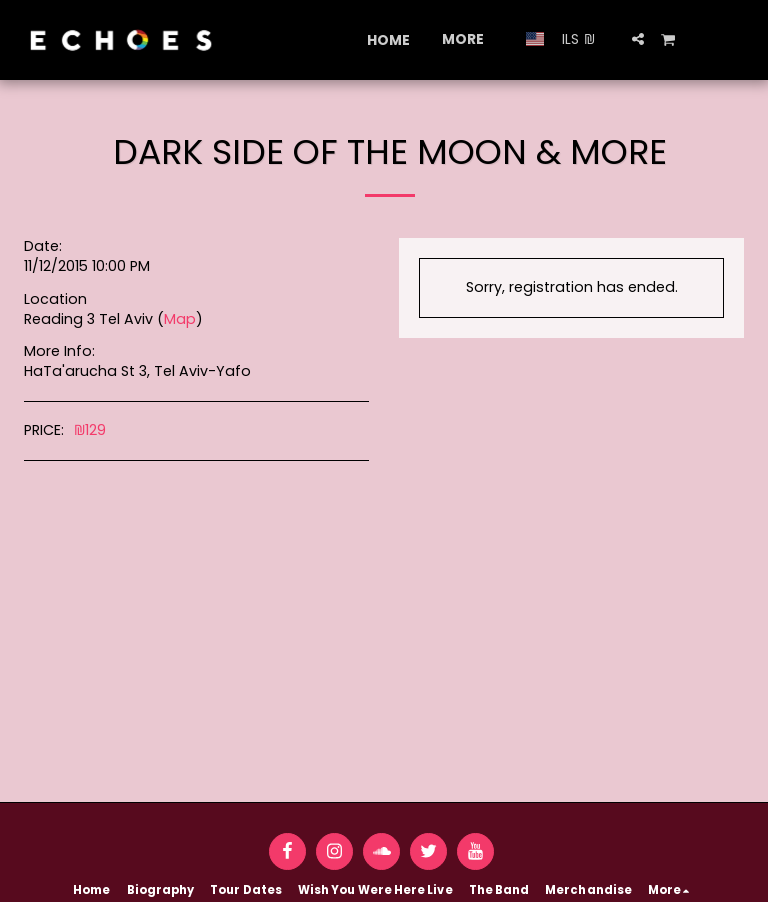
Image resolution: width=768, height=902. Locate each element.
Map (180, 319)
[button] (638, 39)
